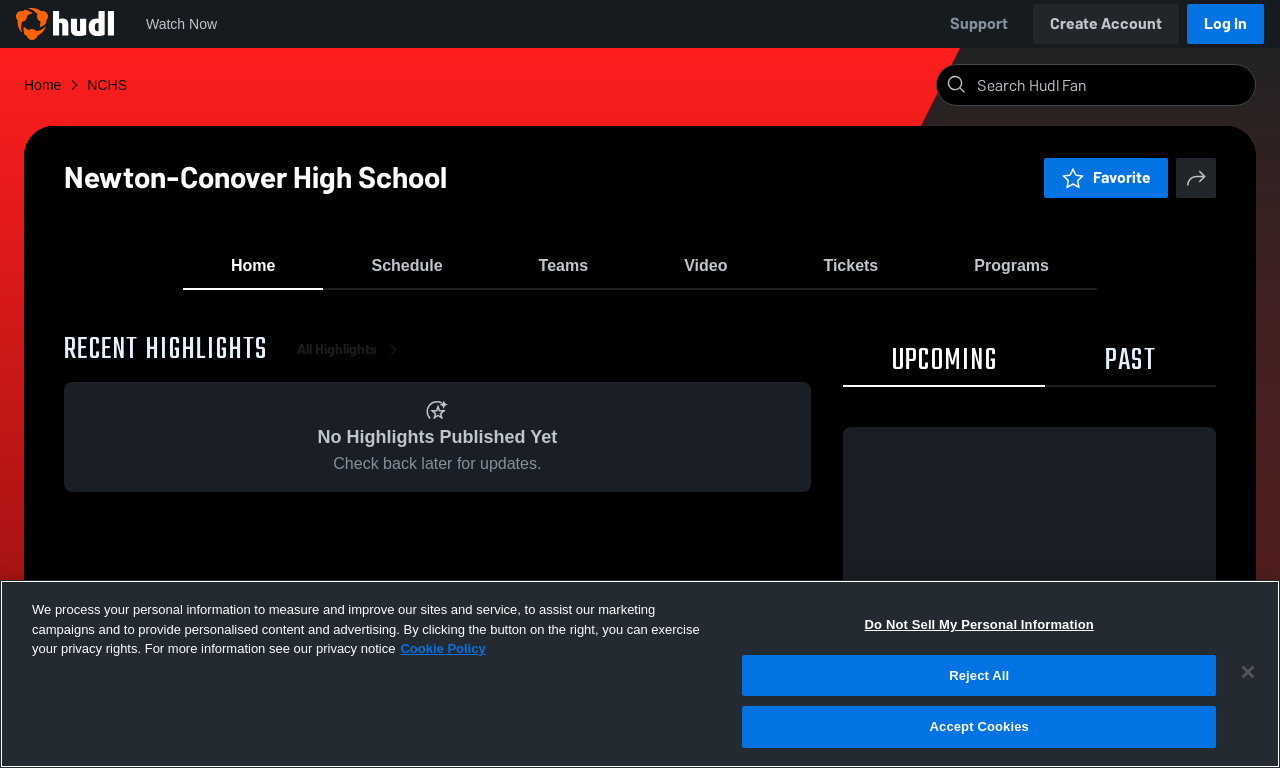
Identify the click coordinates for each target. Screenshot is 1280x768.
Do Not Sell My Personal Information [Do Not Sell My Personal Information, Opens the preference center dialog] (979, 624)
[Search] (1112, 85)
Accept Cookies (979, 726)
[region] (640, 674)
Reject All (979, 675)
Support (979, 23)
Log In (1225, 23)
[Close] (1248, 672)
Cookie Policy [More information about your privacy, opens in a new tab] (442, 648)
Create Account (1106, 23)
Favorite (1106, 177)
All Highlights (351, 359)
